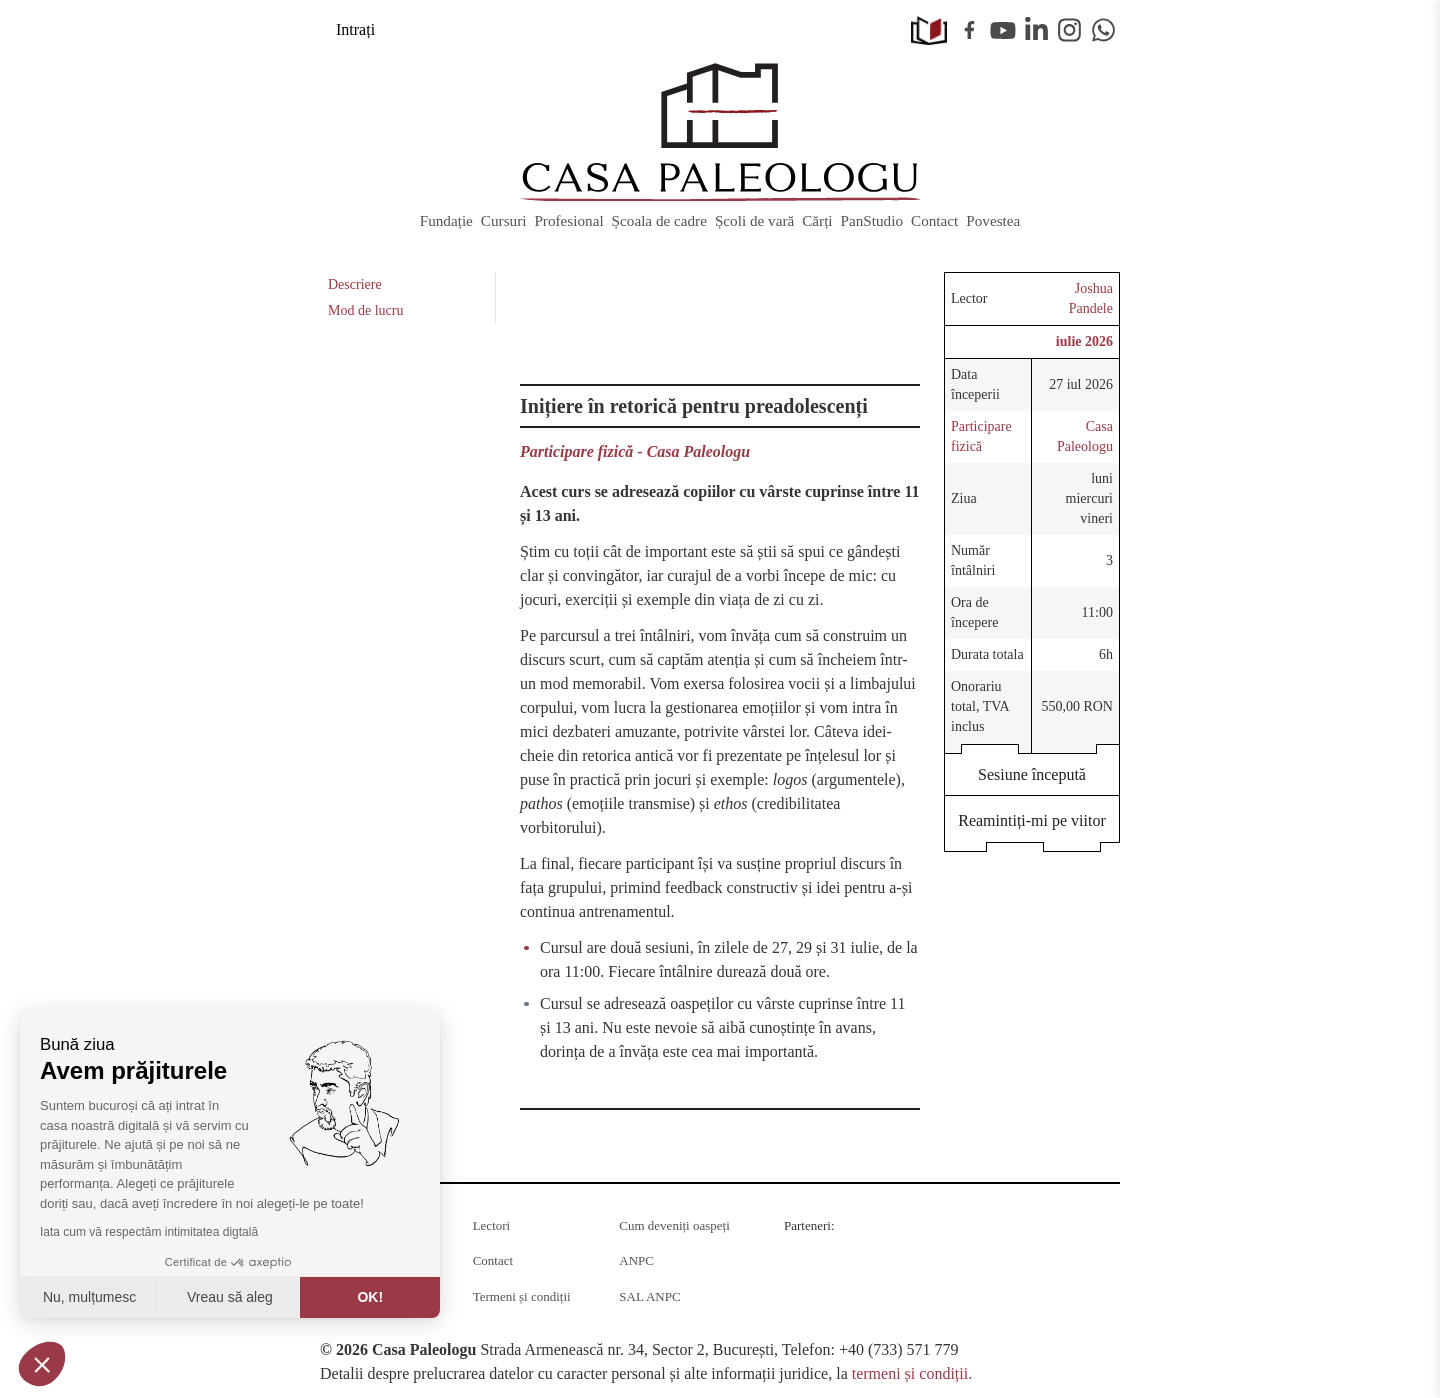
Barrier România (1041, 1264)
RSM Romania (948, 1256)
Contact (934, 220)
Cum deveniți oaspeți (674, 1225)
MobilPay (1043, 1308)
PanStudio (872, 220)
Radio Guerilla (830, 1250)
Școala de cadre (659, 220)
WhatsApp (1104, 30)
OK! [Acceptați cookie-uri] (370, 1297)
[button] (42, 1364)
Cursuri (504, 220)
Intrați (355, 29)
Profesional (568, 220)
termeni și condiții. (912, 1373)
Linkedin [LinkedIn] (1037, 30)
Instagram (1070, 30)
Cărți (817, 220)
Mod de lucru (365, 310)
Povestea (993, 220)
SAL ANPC (649, 1296)
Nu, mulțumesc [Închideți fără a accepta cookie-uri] (89, 1297)
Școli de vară (754, 220)
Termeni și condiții (522, 1296)
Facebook (970, 30)
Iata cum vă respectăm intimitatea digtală (149, 1232)
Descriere (355, 284)
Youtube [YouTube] (1003, 30)
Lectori (492, 1225)
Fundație (446, 220)
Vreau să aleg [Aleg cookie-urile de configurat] (230, 1297)
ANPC (636, 1260)
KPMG (811, 1308)
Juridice (925, 1308)
